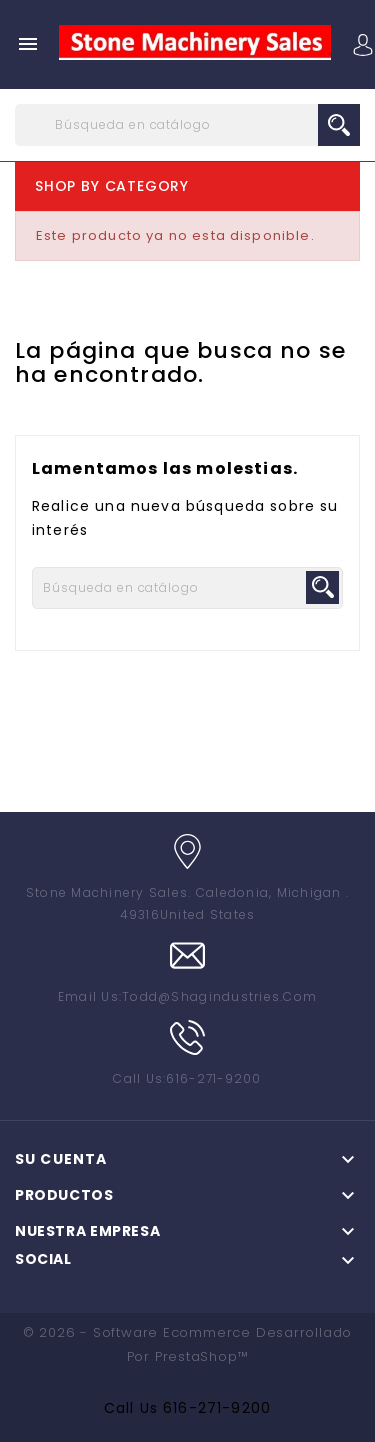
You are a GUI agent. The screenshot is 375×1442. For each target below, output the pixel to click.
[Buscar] (187, 125)
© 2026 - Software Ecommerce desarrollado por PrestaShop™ (187, 1344)
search (339, 125)
